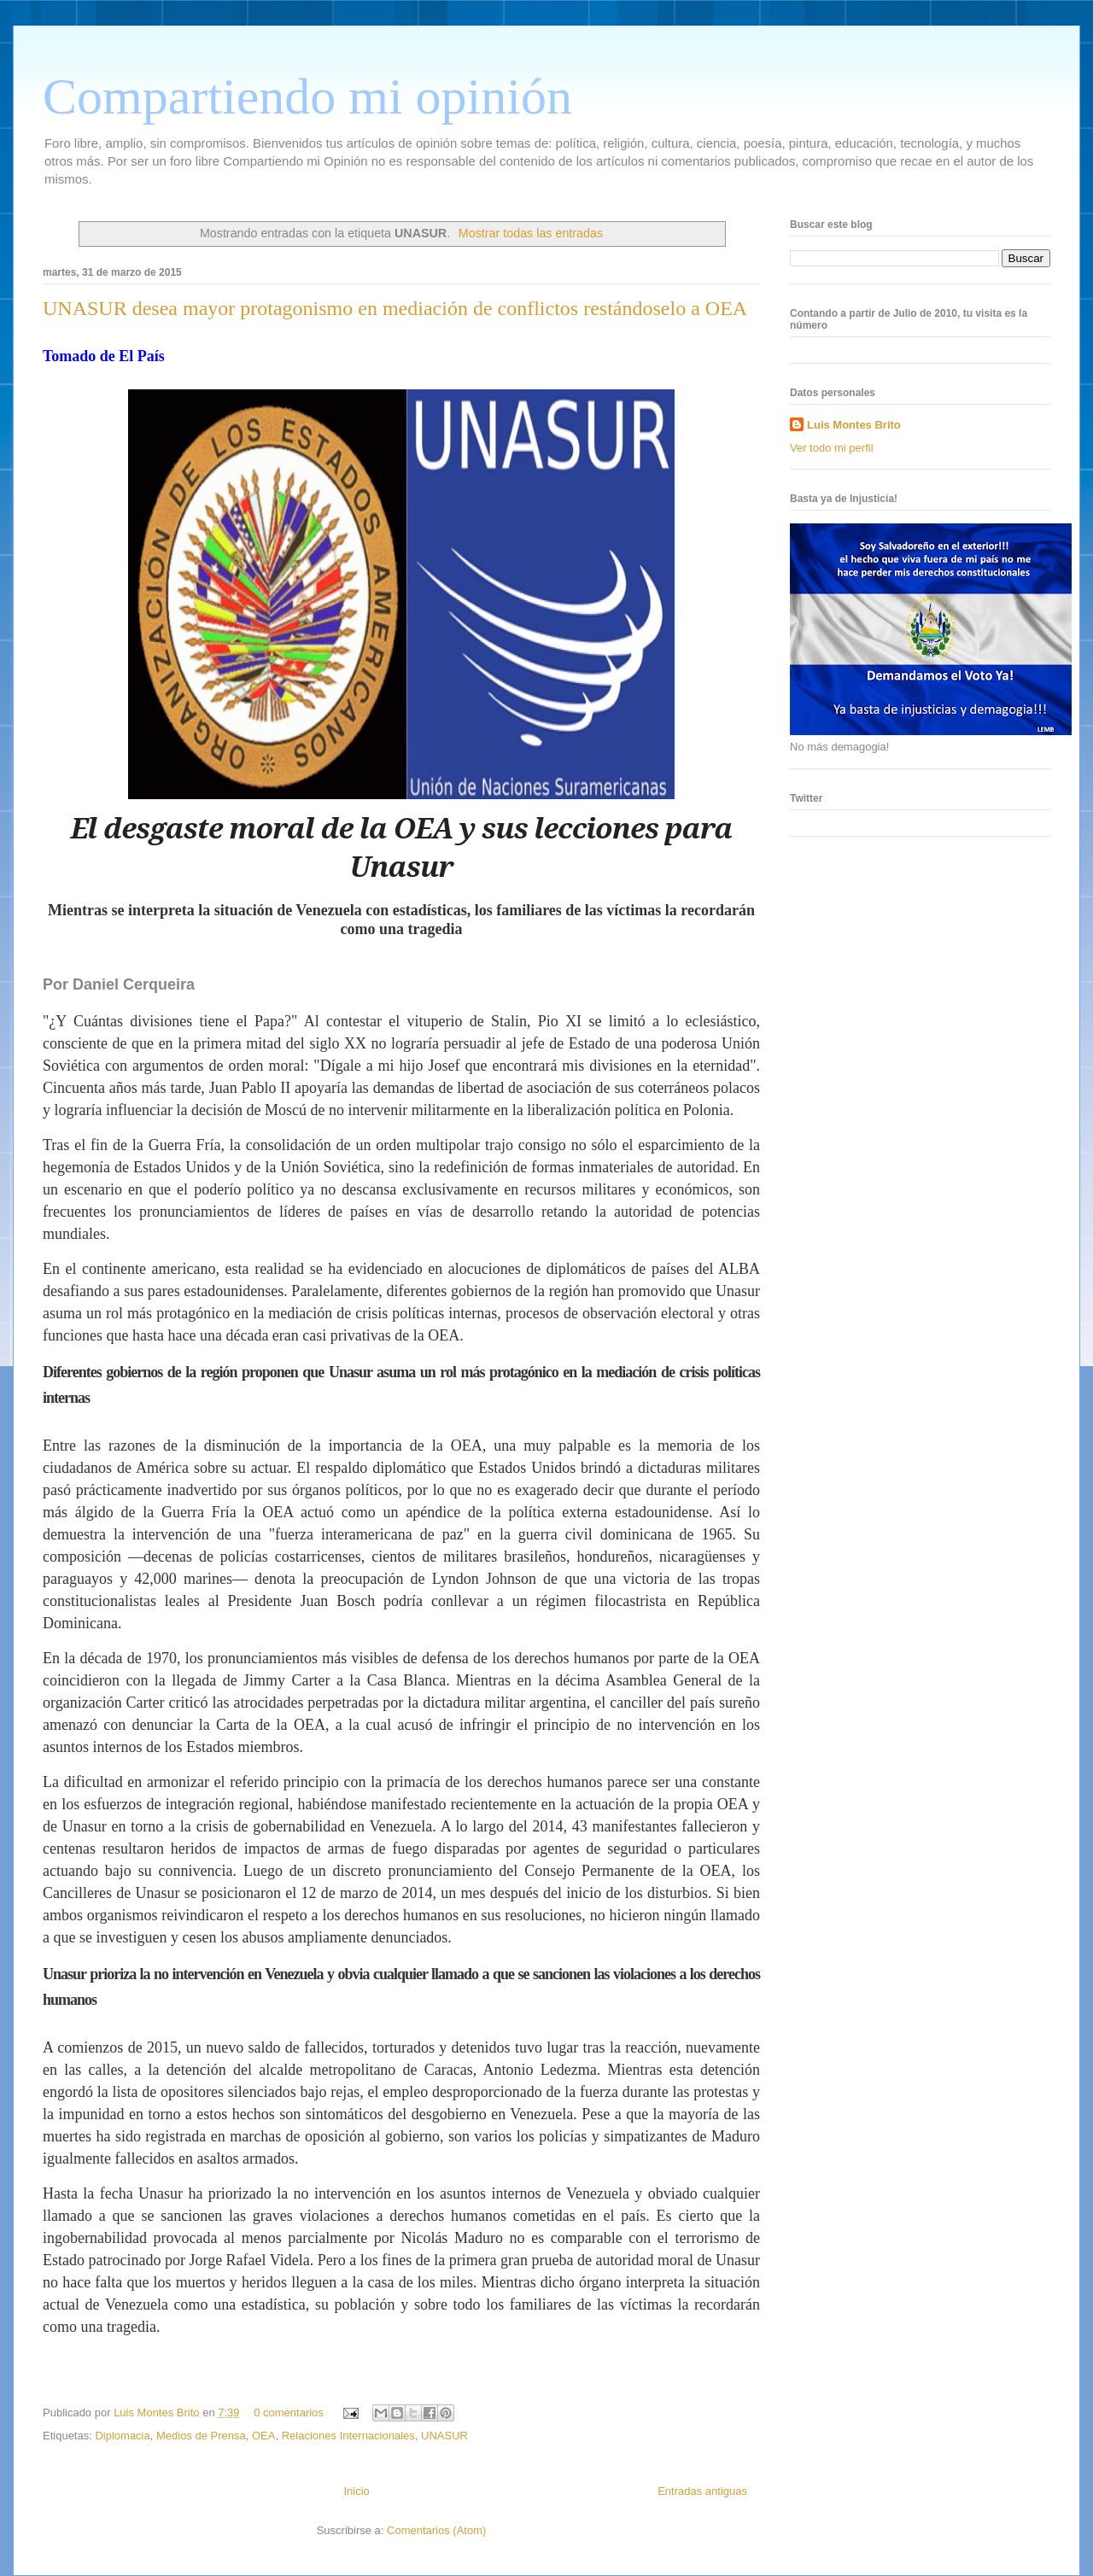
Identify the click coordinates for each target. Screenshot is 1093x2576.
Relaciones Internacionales (348, 2435)
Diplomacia (122, 2435)
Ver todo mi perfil (832, 447)
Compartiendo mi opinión (307, 96)
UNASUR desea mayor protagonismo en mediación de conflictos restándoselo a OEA (395, 308)
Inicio (356, 2491)
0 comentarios (289, 2412)
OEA (263, 2435)
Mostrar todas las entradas (531, 233)
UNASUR (444, 2435)
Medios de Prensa (201, 2435)
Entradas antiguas (702, 2491)
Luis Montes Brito (158, 2412)
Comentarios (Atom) (436, 2530)
